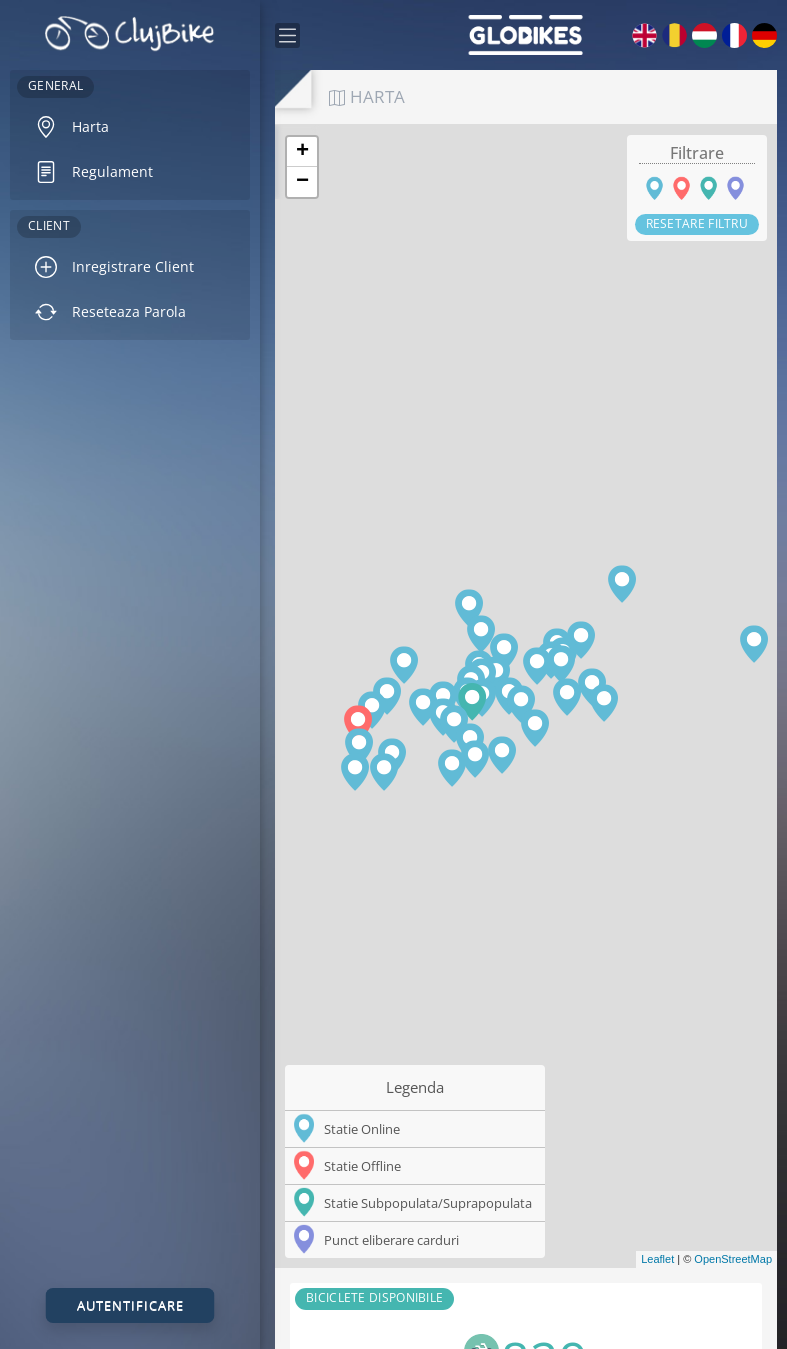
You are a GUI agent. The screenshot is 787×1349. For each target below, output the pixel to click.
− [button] (302, 182)
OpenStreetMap (733, 1259)
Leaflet (657, 1259)
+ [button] (302, 152)
